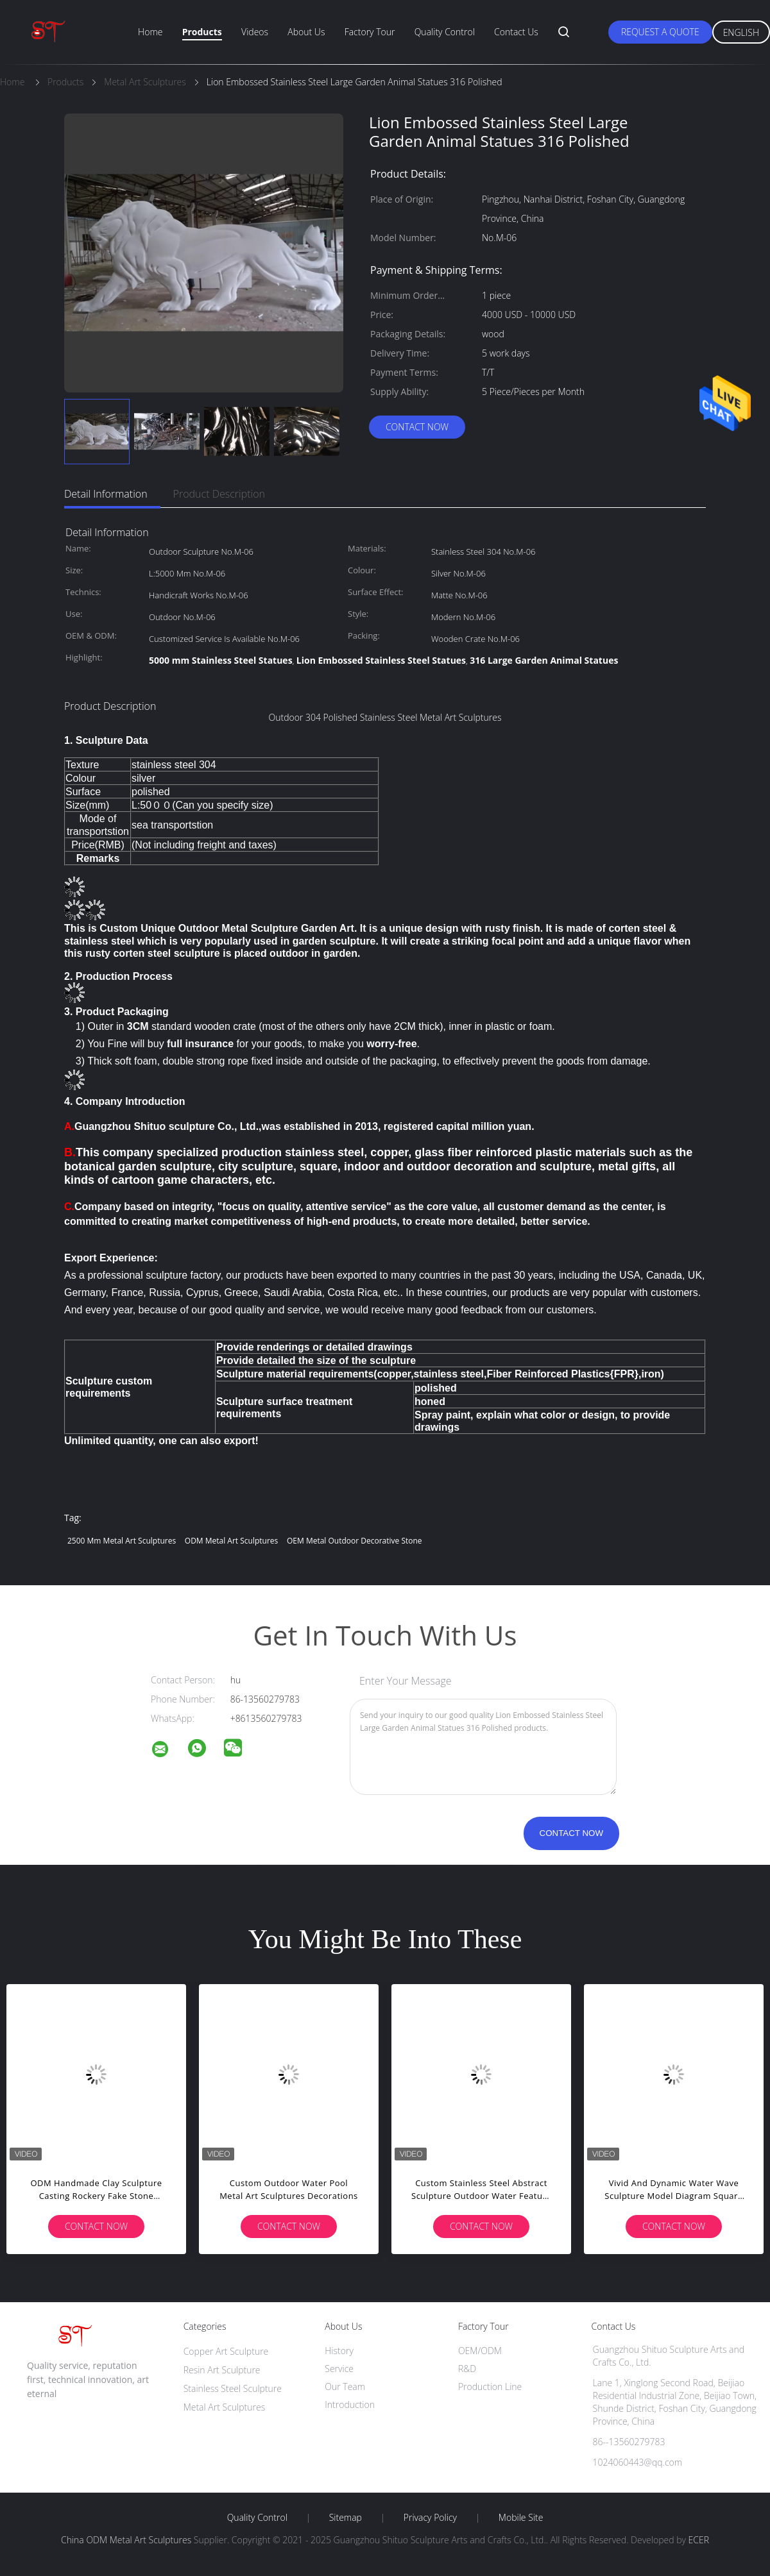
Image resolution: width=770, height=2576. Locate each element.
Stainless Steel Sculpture (233, 2388)
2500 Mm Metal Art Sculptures (121, 1540)
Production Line (490, 2386)
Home (150, 32)
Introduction (350, 2404)
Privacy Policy (430, 2517)
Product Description (219, 494)
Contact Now (417, 427)
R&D (467, 2368)
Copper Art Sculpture (226, 2351)
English (741, 32)
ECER (699, 2540)
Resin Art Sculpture (222, 2370)
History (339, 2350)
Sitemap (345, 2517)
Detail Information (106, 494)
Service (339, 2368)
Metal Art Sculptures (225, 2407)
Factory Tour (370, 32)
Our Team (345, 2386)
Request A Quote (660, 32)
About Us (306, 32)
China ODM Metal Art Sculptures (126, 2540)
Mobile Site (521, 2517)
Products (202, 32)
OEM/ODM (480, 2350)
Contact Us (516, 32)
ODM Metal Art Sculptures (231, 1540)
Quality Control (445, 32)
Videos (254, 32)
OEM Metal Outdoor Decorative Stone (354, 1540)
